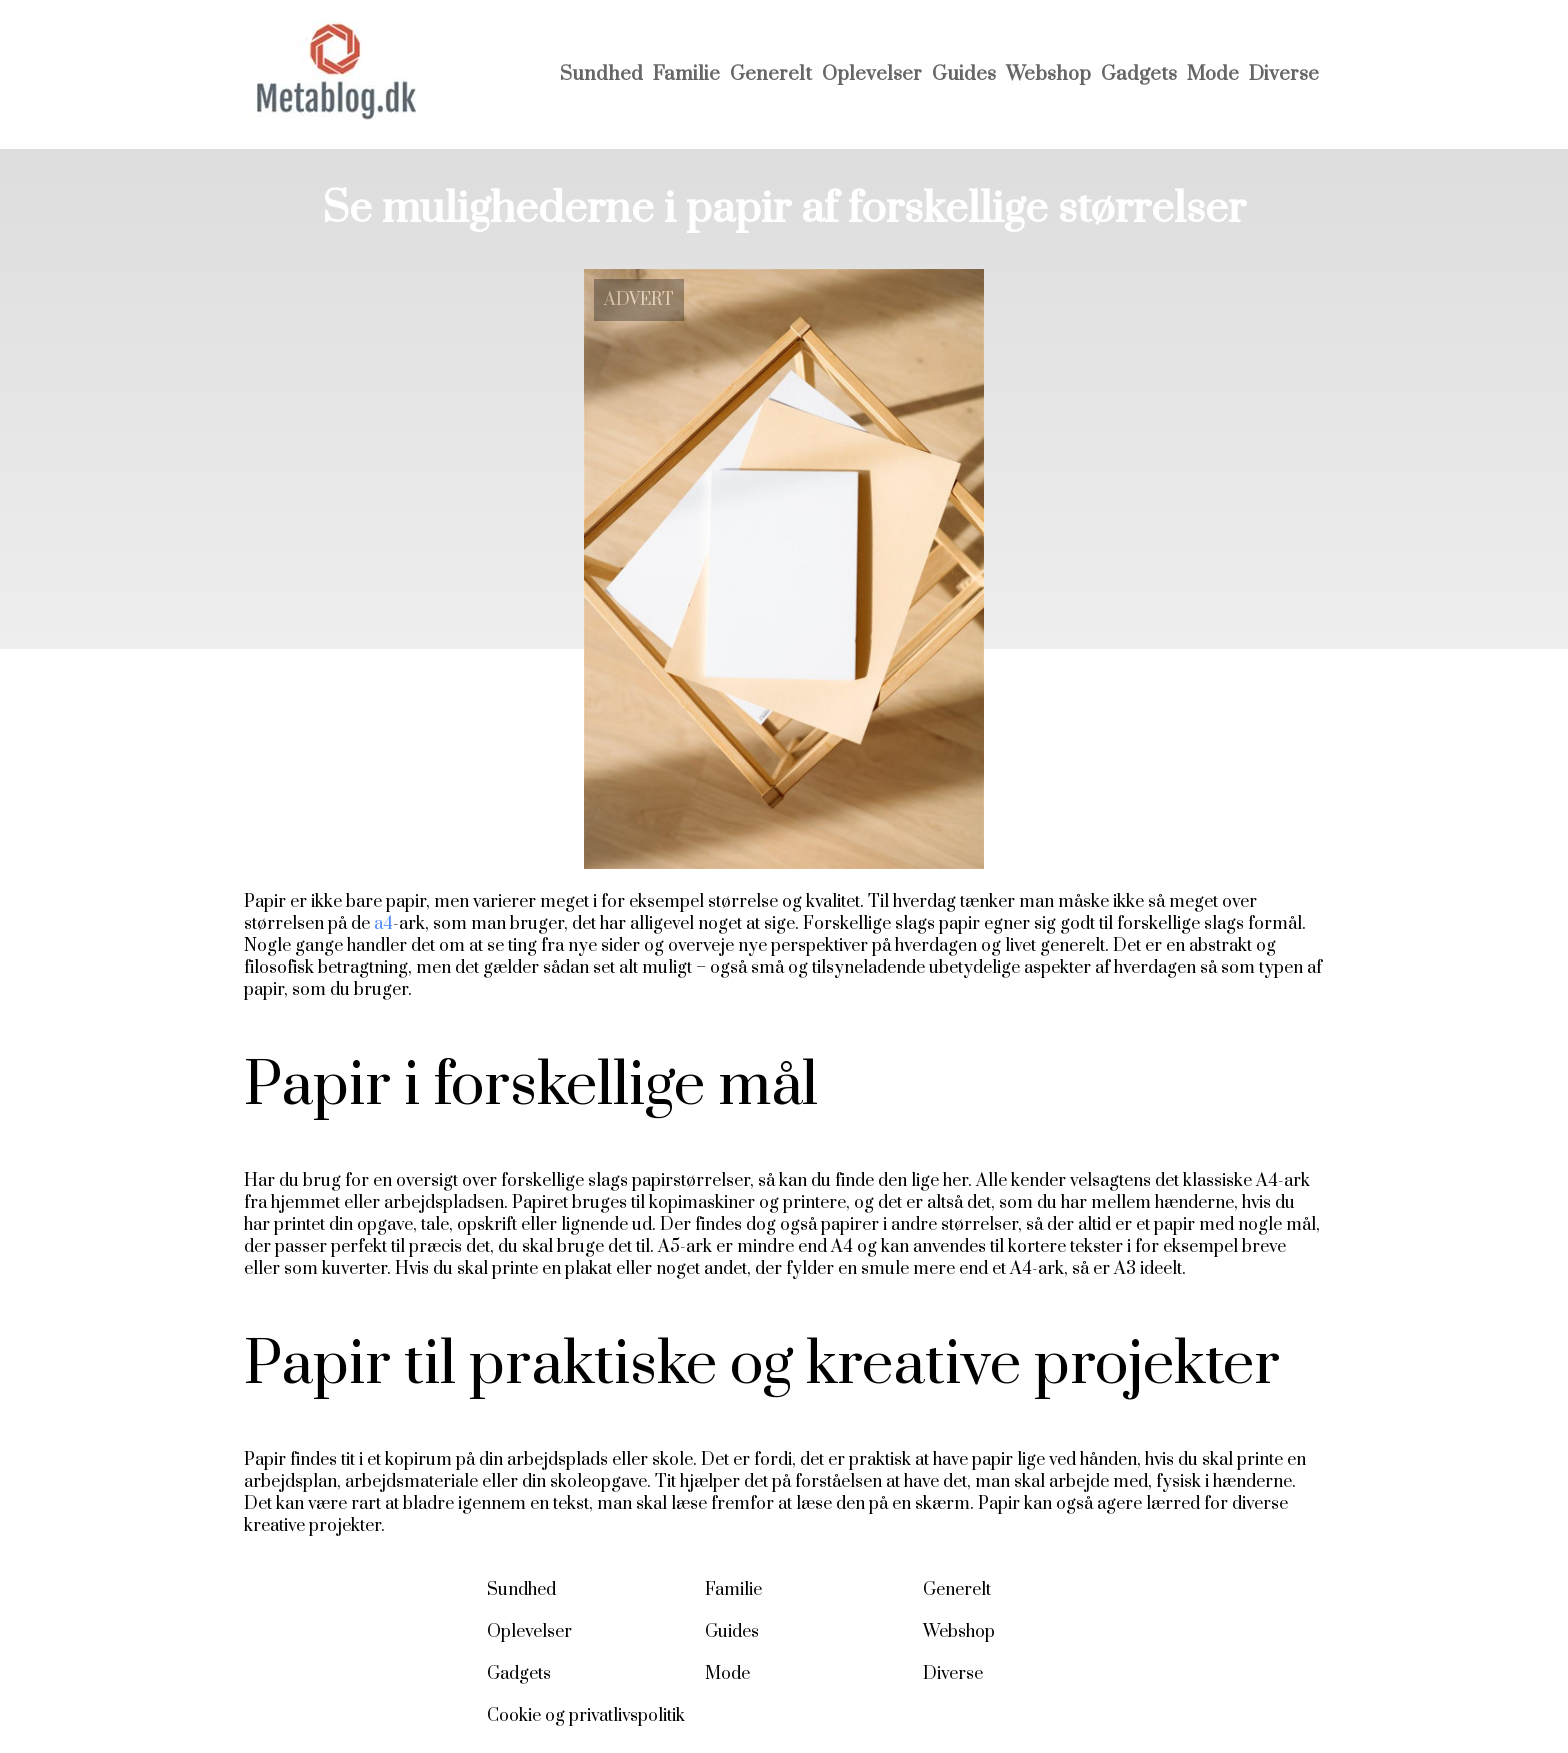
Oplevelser (872, 74)
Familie (686, 74)
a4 (383, 924)
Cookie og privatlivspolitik (586, 1716)
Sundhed (601, 74)
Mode (1213, 74)
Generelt (771, 74)
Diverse (1284, 74)
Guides (964, 74)
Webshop (1048, 74)
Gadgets (1139, 74)
